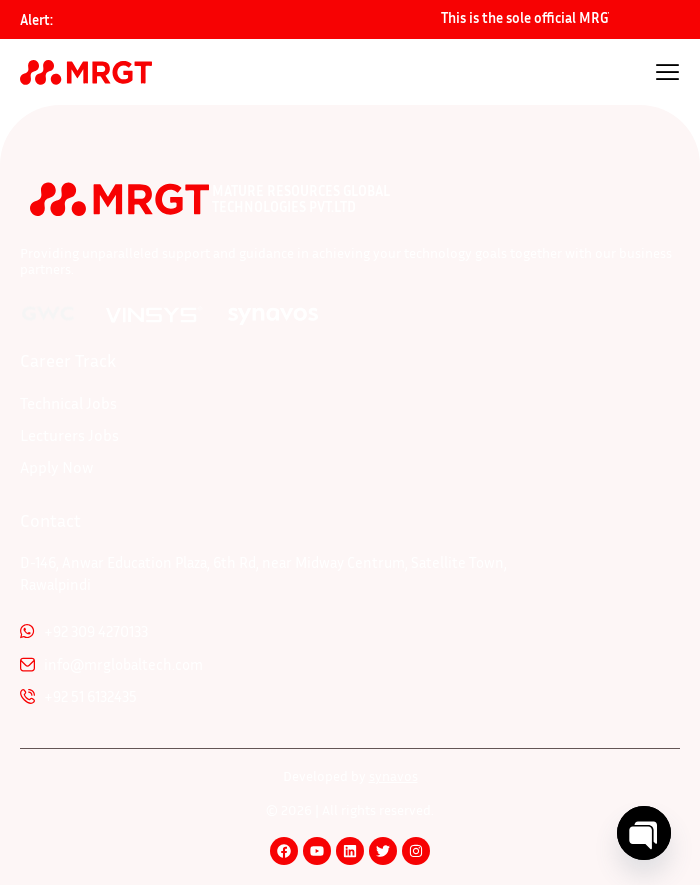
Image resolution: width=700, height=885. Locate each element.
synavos (393, 775)
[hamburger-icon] (667, 74)
